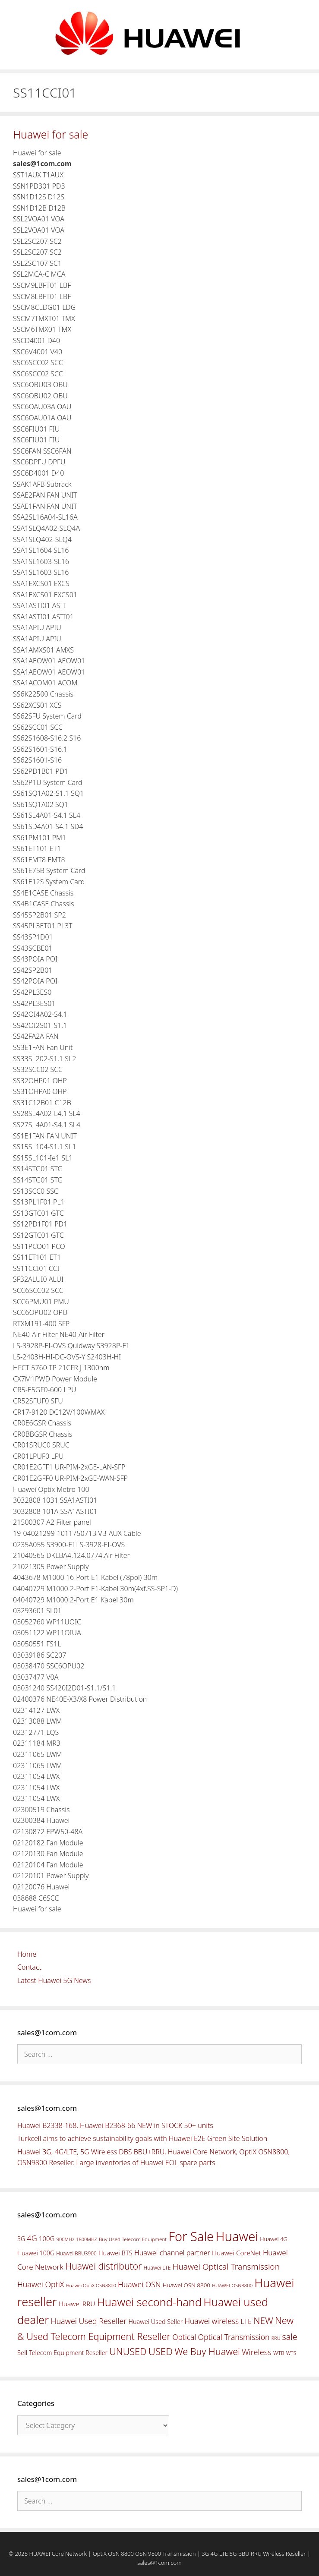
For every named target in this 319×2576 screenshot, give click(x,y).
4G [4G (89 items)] (32, 2238)
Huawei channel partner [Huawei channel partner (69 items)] (172, 2253)
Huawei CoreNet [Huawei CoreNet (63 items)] (236, 2253)
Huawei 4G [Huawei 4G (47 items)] (273, 2239)
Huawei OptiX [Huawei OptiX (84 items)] (40, 2284)
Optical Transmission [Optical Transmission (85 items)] (233, 2337)
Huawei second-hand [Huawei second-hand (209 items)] (149, 2302)
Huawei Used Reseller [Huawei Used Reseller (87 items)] (89, 2321)
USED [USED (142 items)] (160, 2351)
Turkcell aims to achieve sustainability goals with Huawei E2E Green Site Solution (142, 2138)
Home (26, 1954)
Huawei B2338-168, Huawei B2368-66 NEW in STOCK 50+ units (115, 2125)
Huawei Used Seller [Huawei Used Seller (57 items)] (156, 2321)
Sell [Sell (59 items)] (22, 2352)
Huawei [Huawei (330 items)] (236, 2236)
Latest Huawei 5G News (54, 1980)
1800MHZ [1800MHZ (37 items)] (86, 2239)
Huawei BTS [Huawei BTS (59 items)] (115, 2252)
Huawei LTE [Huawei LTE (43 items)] (157, 2267)
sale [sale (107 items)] (289, 2337)
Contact (29, 1967)
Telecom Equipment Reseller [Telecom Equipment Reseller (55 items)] (68, 2353)
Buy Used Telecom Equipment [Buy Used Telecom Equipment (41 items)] (133, 2239)
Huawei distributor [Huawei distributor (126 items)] (103, 2266)
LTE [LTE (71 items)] (246, 2321)
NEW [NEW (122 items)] (263, 2320)
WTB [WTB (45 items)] (278, 2353)
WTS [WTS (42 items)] (291, 2352)
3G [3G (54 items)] (21, 2239)
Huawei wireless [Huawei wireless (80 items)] (212, 2321)
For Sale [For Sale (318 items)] (191, 2236)
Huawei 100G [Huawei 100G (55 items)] (35, 2253)
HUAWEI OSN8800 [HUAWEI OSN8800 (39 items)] (232, 2285)
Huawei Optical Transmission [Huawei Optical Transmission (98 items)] (226, 2266)
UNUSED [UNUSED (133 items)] (127, 2351)
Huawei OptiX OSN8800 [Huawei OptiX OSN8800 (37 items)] (91, 2285)
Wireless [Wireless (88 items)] (256, 2352)
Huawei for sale (50, 134)
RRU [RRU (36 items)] (276, 2338)
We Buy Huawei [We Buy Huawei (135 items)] (207, 2351)
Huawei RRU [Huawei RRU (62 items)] (77, 2303)
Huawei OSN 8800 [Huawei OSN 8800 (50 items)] (186, 2285)
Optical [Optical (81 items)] (184, 2337)
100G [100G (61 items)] (46, 2238)
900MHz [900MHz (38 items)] (66, 2239)
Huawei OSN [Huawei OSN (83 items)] (139, 2284)
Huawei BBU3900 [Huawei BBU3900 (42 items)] (76, 2253)
